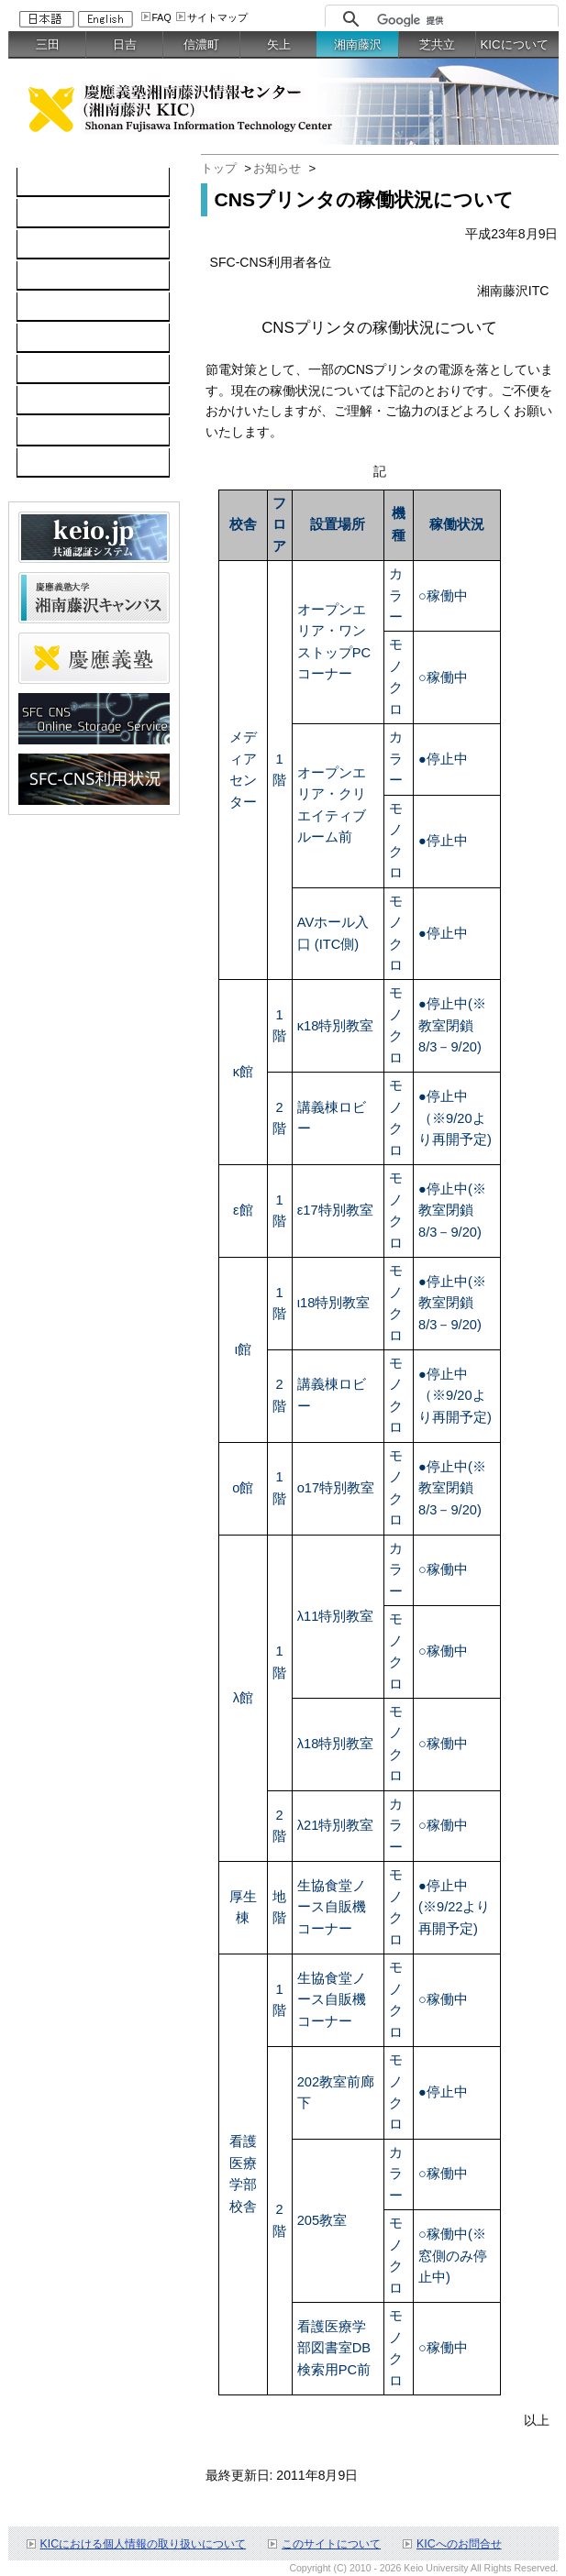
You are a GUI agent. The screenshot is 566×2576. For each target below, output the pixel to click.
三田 (48, 44)
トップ (219, 168)
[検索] (463, 20)
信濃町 (201, 44)
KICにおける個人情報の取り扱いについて (143, 2543)
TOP (40, 182)
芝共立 (437, 44)
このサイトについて (331, 2543)
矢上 (279, 44)
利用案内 (52, 369)
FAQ (162, 17)
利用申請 (52, 400)
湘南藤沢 (358, 44)
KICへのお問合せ (459, 2543)
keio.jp (45, 307)
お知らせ (277, 168)
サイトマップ (217, 17)
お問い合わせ (65, 431)
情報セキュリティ (78, 338)
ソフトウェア (65, 276)
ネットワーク (65, 244)
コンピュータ (65, 213)
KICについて (514, 44)
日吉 (125, 44)
